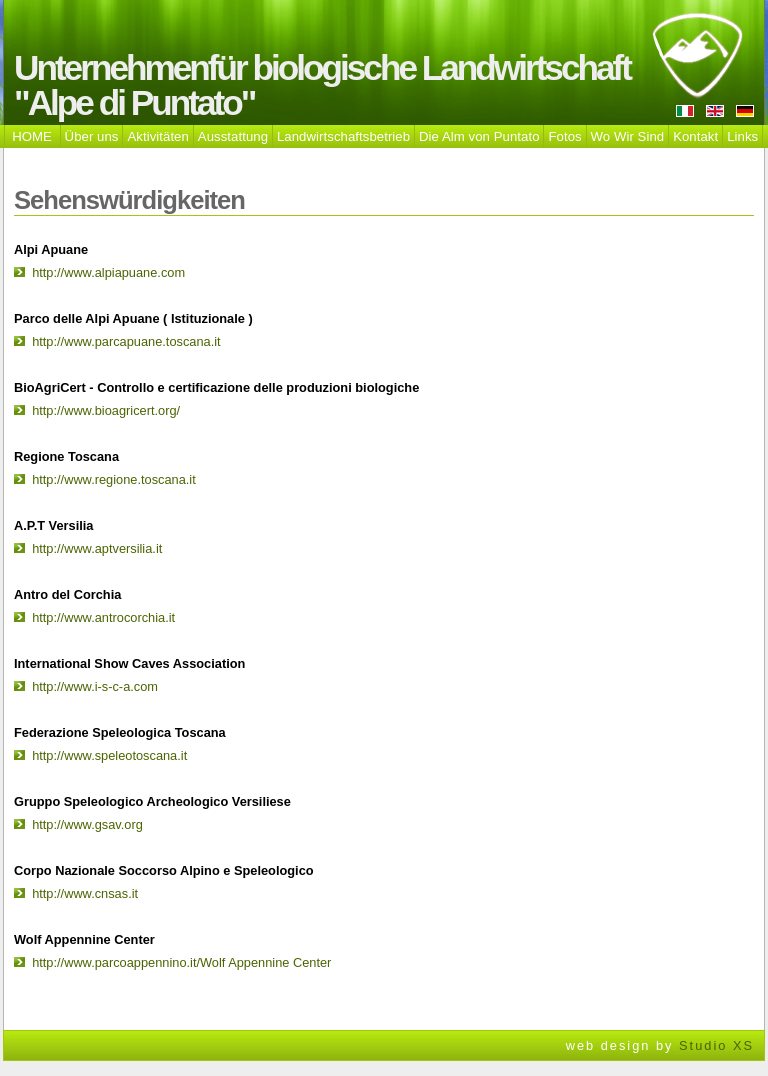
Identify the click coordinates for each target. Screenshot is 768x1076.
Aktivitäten (157, 136)
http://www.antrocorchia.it (103, 617)
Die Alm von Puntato (479, 136)
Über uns (92, 136)
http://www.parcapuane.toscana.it (126, 341)
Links (742, 136)
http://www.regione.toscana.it (114, 479)
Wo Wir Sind (628, 136)
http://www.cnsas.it (85, 893)
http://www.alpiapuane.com (108, 272)
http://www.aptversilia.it (97, 548)
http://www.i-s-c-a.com (95, 686)
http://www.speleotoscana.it (109, 755)
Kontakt (695, 136)
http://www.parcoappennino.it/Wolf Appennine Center (181, 962)
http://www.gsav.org (87, 824)
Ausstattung (233, 136)
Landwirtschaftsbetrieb (343, 136)
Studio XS (716, 1045)
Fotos (564, 136)
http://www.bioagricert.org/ (106, 410)
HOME (31, 136)
